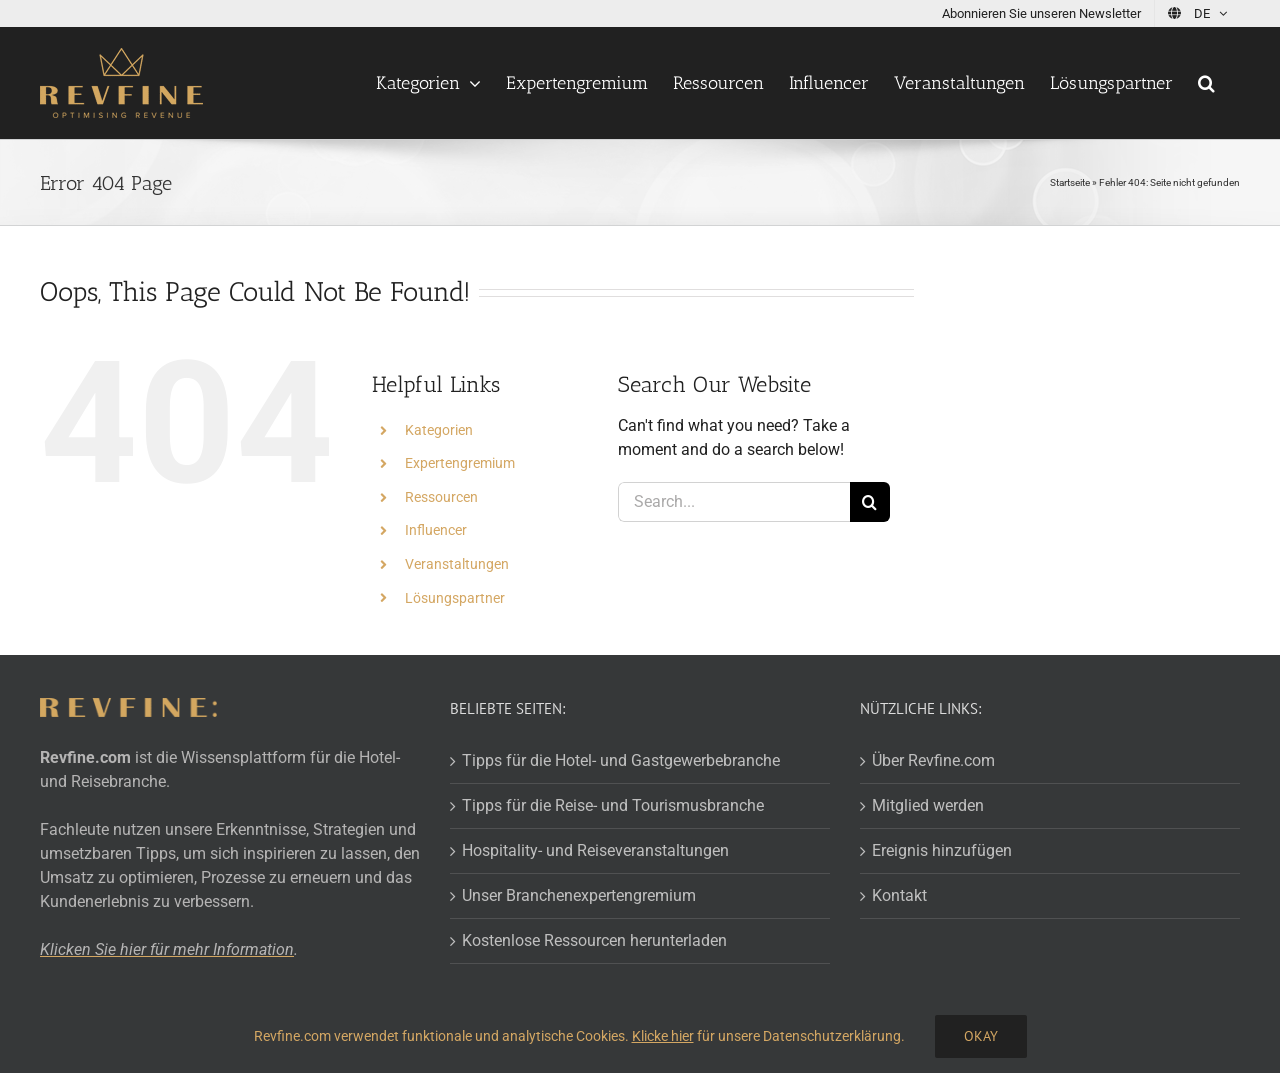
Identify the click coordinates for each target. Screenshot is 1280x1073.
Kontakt (899, 895)
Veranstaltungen (457, 564)
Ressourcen (441, 497)
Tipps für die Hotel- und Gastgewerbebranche (621, 760)
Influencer (436, 530)
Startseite (1070, 182)
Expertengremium (460, 463)
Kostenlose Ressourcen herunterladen (594, 940)
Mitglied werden (928, 805)
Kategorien (439, 430)
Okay (981, 1036)
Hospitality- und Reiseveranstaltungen (595, 850)
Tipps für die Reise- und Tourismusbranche (613, 805)
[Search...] (733, 502)
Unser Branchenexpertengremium (579, 895)
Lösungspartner (455, 598)
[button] (1206, 83)
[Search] (870, 502)
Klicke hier (663, 1036)
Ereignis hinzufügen (942, 850)
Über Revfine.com (933, 760)
